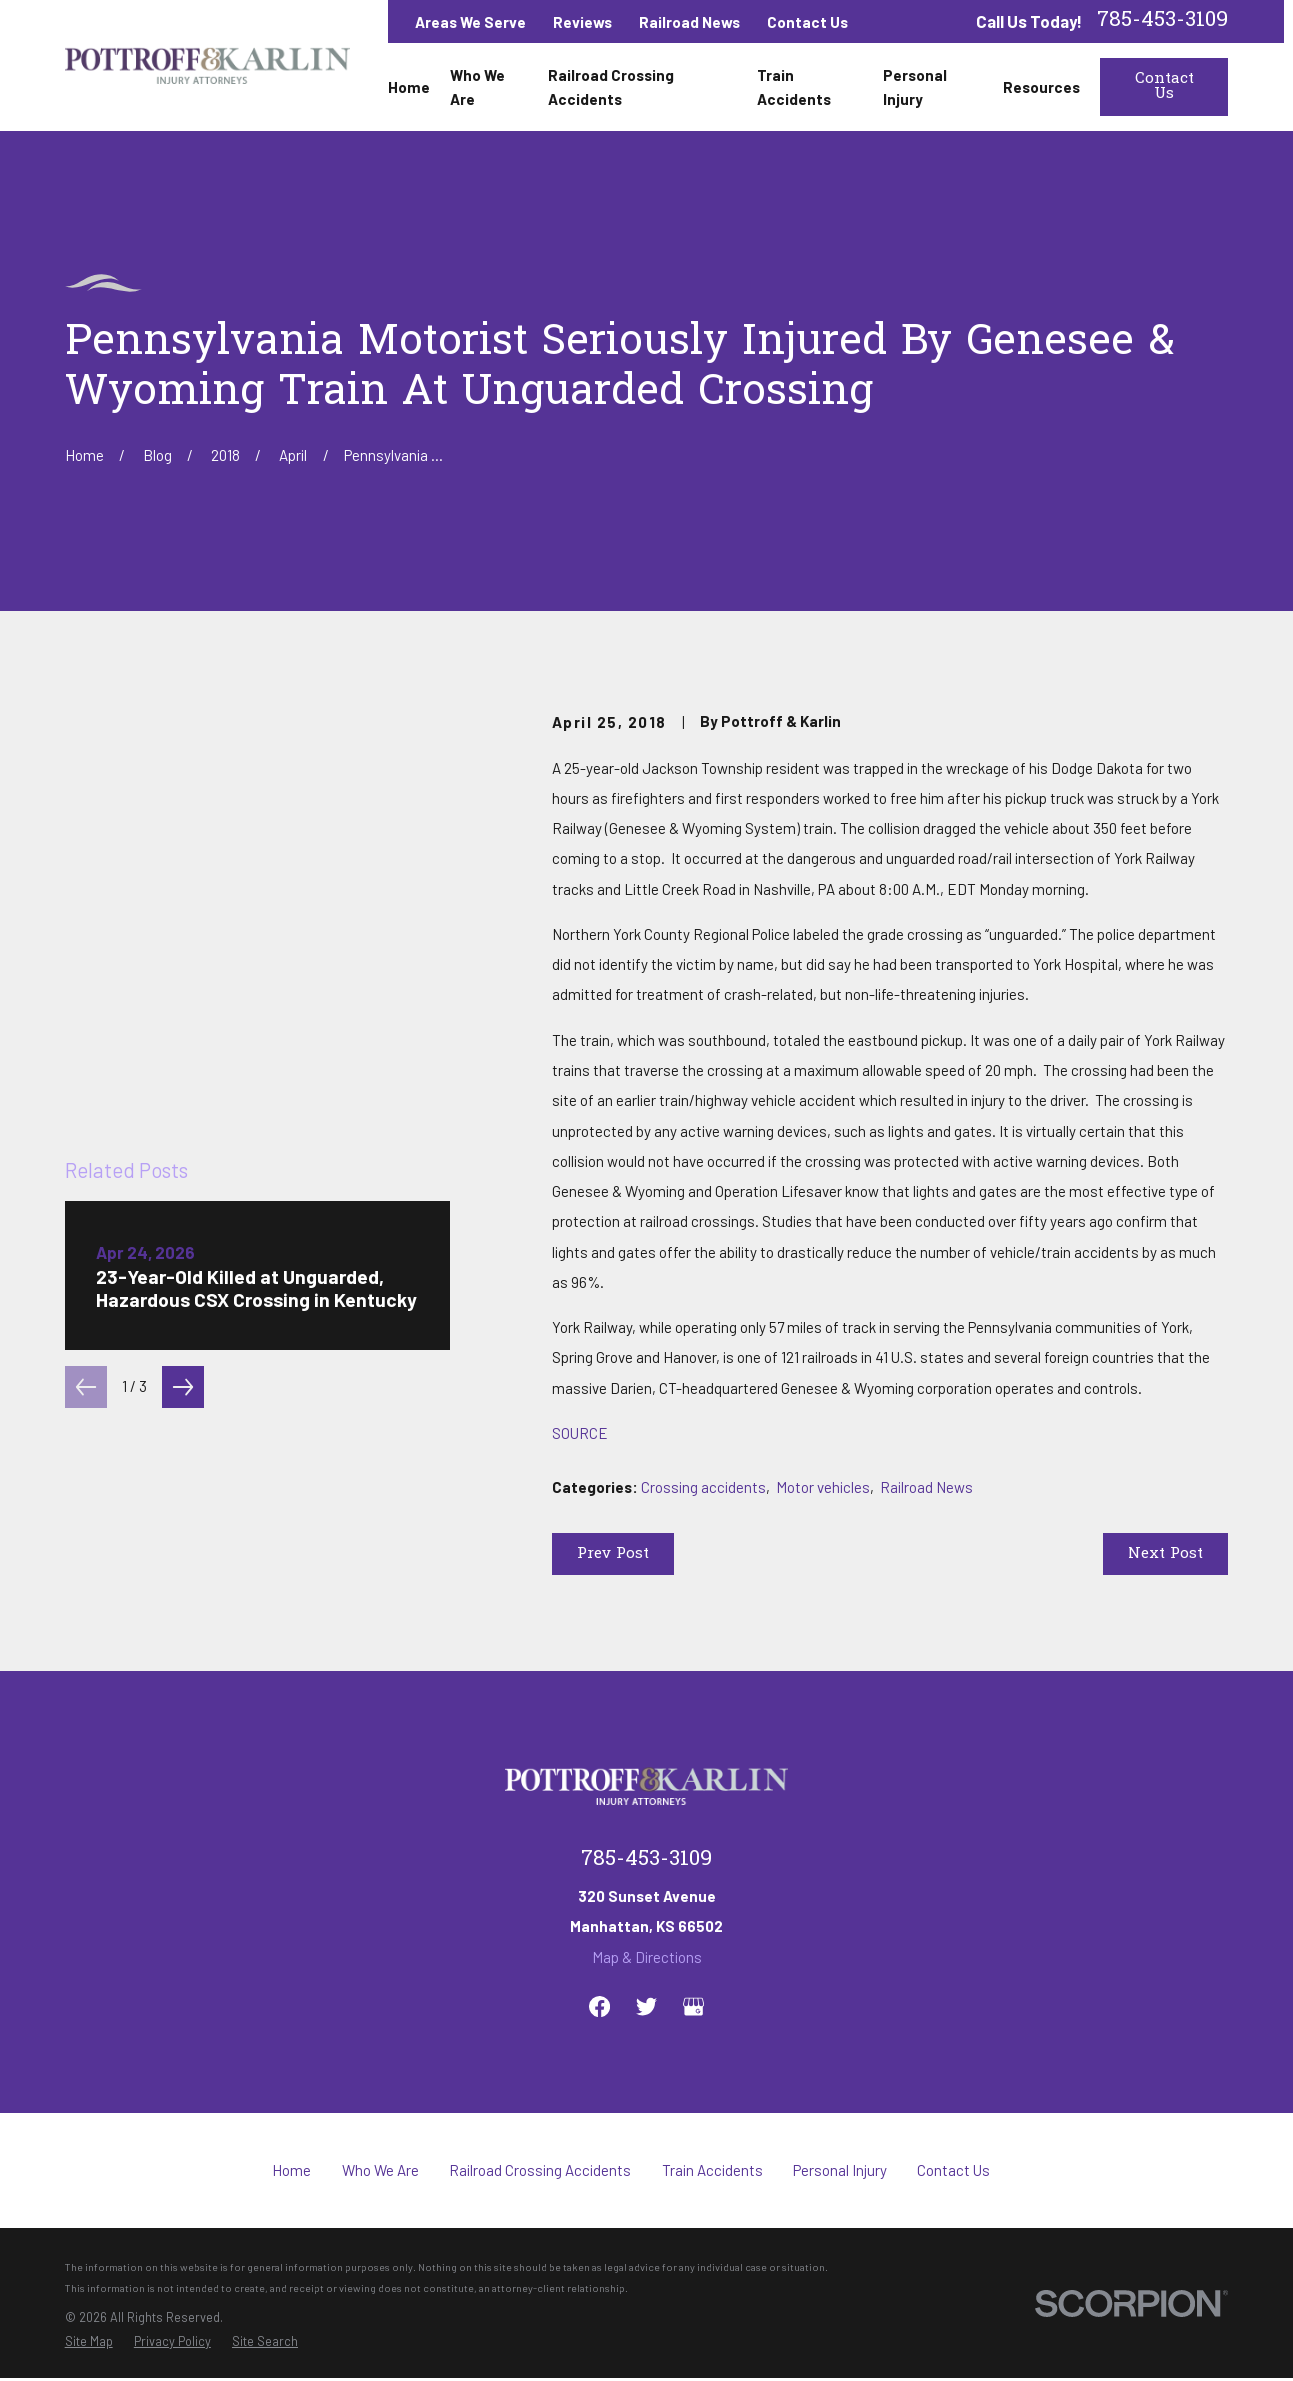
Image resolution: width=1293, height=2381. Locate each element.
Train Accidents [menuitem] (794, 87)
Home (291, 2170)
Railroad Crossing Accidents (540, 2170)
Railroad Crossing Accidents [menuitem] (611, 87)
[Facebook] (599, 2006)
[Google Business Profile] (693, 2006)
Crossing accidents (703, 1487)
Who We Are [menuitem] (477, 87)
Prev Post (613, 1554)
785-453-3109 (1162, 21)
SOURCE (580, 1433)
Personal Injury (840, 2170)
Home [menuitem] (409, 87)
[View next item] (183, 1031)
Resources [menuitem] (1041, 87)
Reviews (582, 22)
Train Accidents (712, 2170)
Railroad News (689, 22)
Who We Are (380, 2170)
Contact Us (807, 22)
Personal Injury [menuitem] (915, 87)
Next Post (1165, 1554)
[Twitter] (646, 2006)
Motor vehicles (823, 1487)
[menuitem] (89, 2341)
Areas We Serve (470, 22)
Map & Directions (647, 1957)
